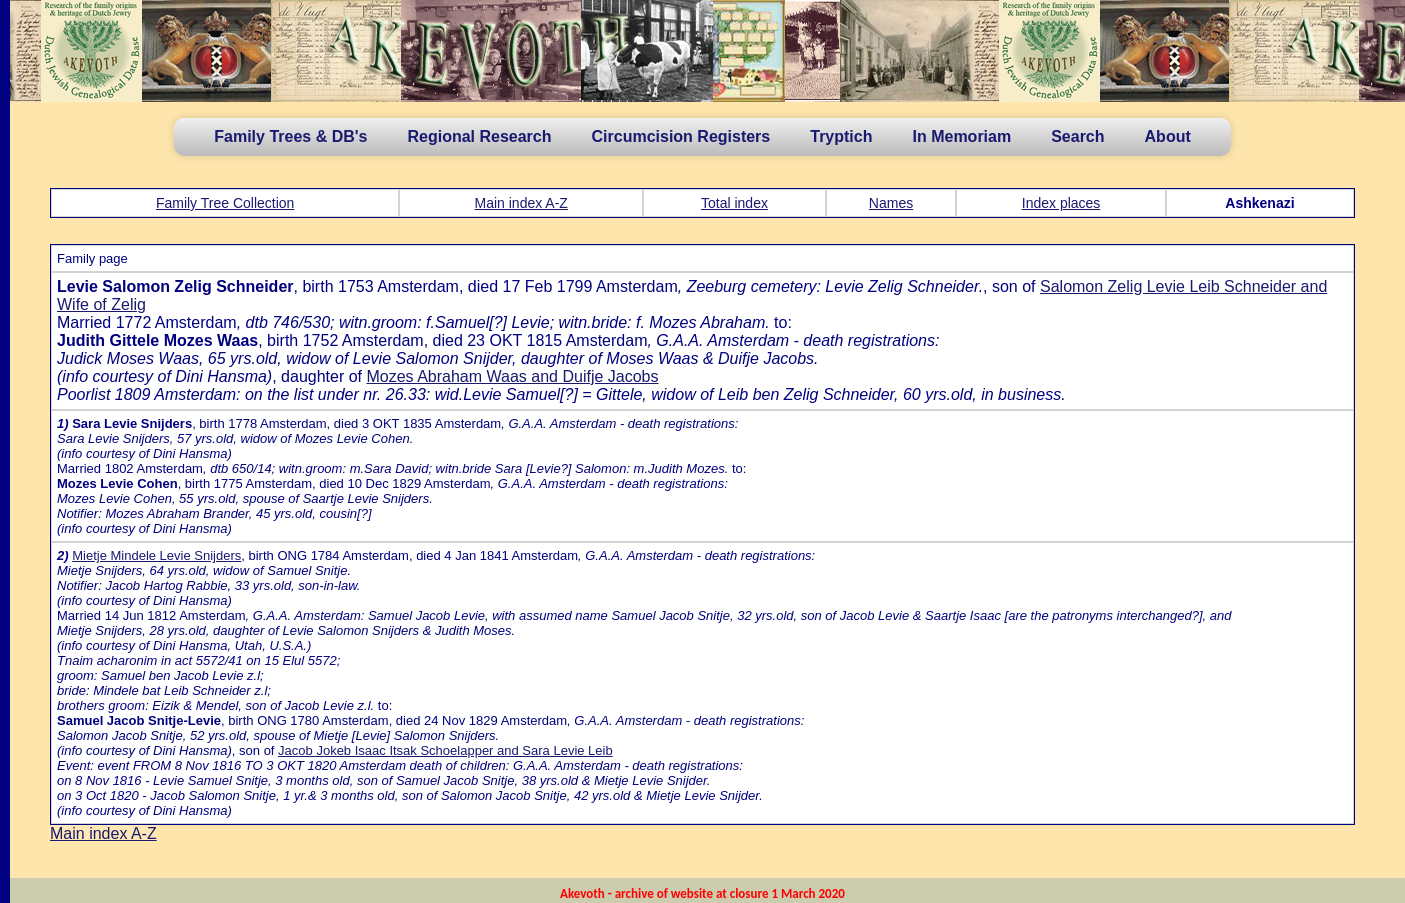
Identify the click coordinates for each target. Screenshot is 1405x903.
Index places (1061, 203)
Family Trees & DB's (290, 136)
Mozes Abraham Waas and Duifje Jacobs (512, 376)
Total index (734, 203)
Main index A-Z (521, 203)
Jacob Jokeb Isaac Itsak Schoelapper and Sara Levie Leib (445, 750)
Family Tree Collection (225, 203)
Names (891, 203)
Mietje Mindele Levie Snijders (156, 555)
